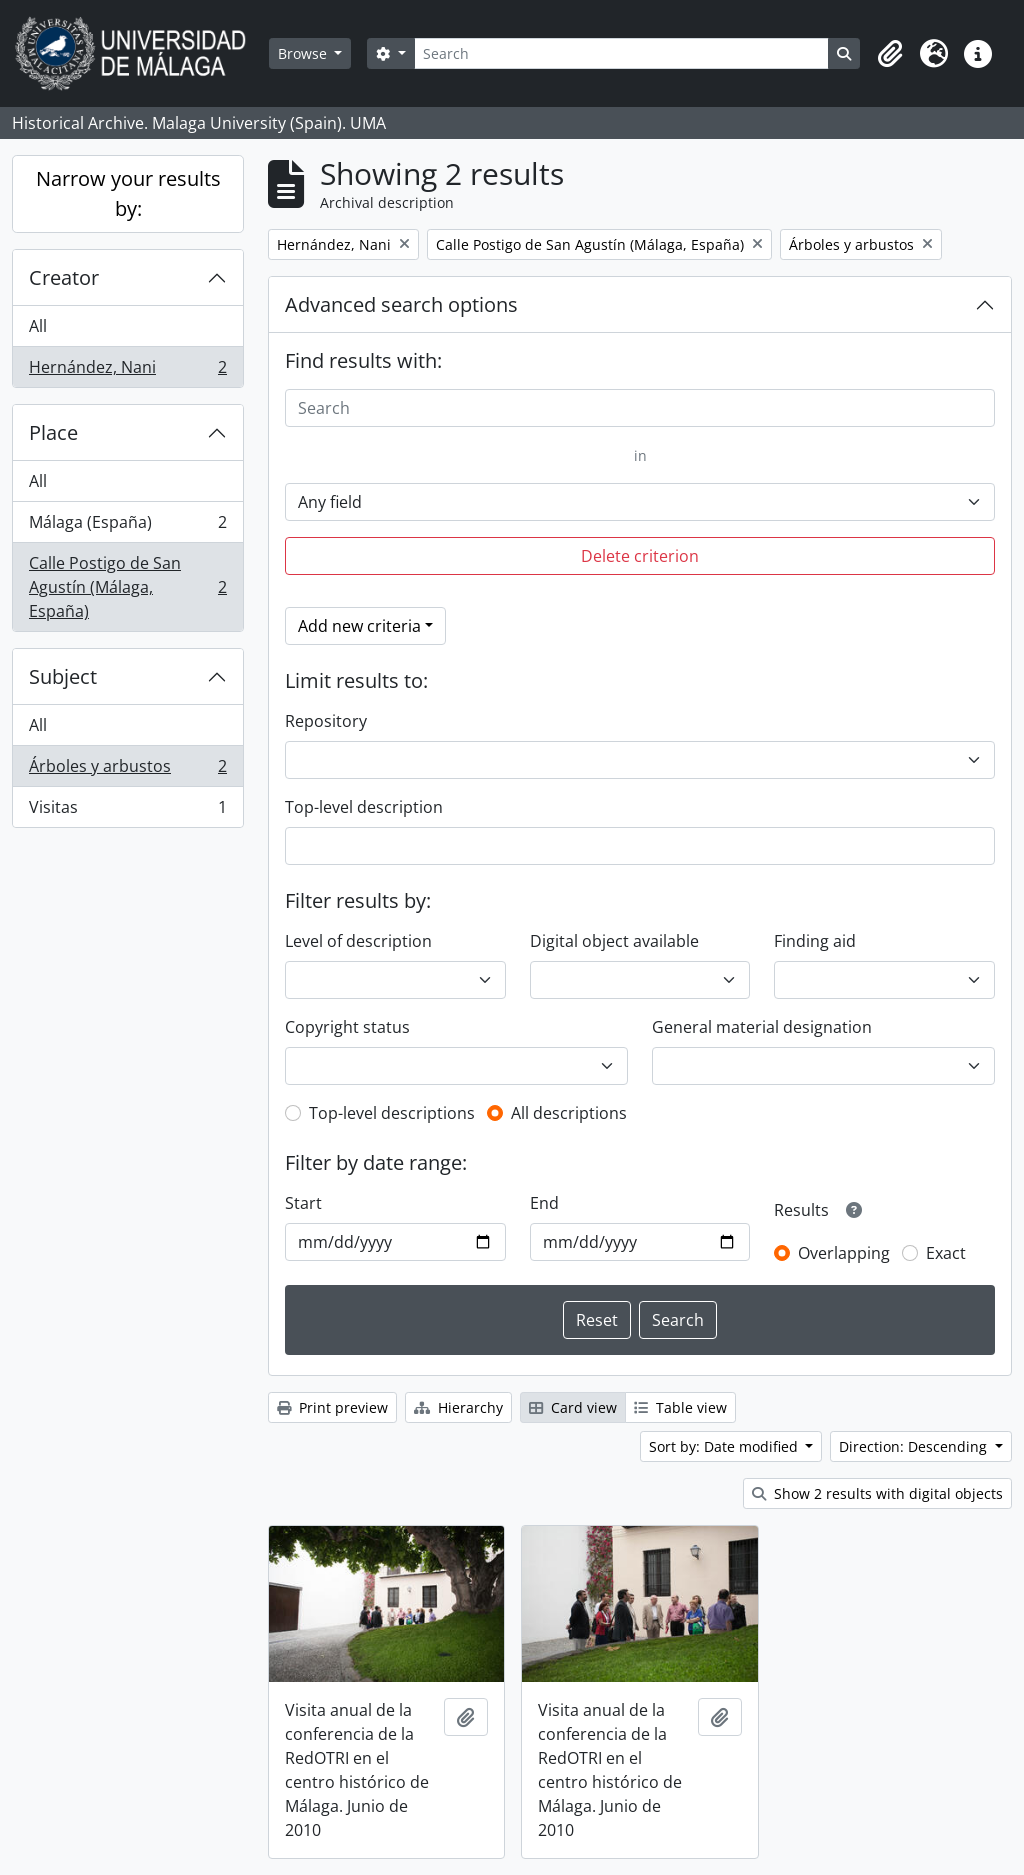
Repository (326, 721)
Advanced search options (401, 304)
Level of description (358, 941)
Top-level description (364, 807)
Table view (680, 1407)
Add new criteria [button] (359, 626)
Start (303, 1203)
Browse (304, 53)
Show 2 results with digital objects (877, 1493)
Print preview (332, 1407)
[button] (890, 54)
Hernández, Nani (127, 371)
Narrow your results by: (128, 193)
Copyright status (347, 1027)
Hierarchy (458, 1407)
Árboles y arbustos (127, 770)
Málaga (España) (127, 526)
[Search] (621, 53)
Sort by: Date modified (725, 1446)
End (544, 1203)
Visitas (127, 811)
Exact (946, 1253)
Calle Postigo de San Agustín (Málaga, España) (127, 587)
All (38, 326)
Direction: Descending (915, 1446)
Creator (64, 277)
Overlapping (844, 1253)
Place (53, 432)
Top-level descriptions (392, 1113)
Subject (63, 676)
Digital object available (614, 941)
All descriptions (569, 1113)
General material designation (762, 1027)
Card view (573, 1407)
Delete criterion (640, 556)
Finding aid (815, 941)
